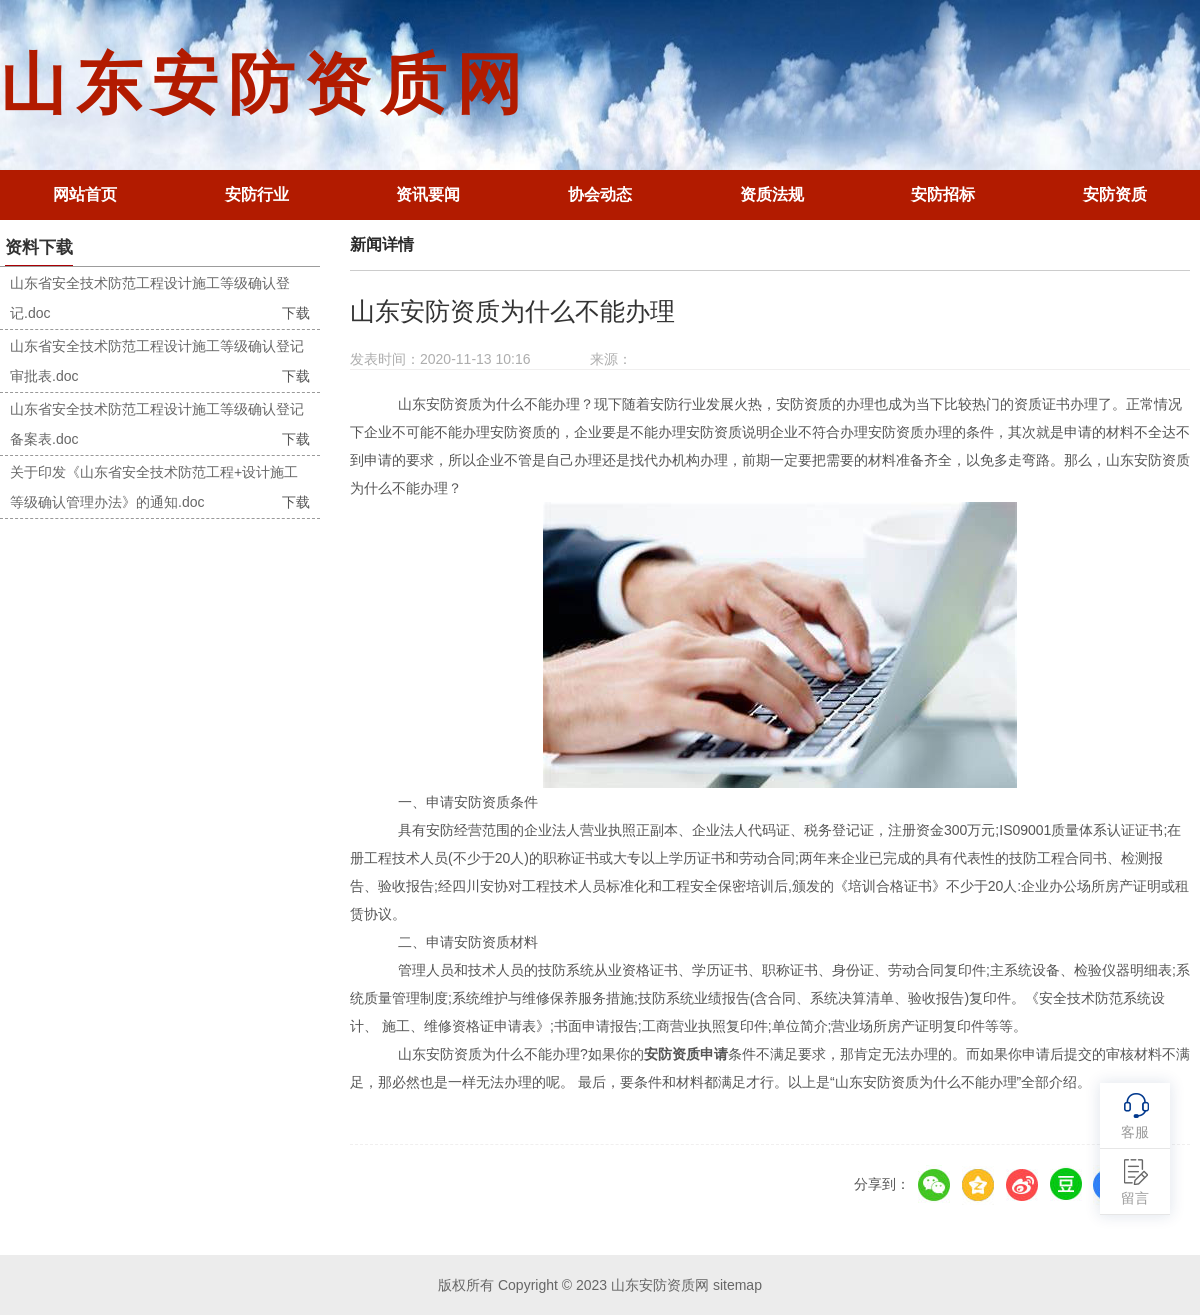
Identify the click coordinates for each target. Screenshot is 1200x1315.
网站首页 (85, 194)
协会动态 (600, 194)
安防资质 (1115, 194)
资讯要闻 (428, 194)
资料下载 (39, 247)
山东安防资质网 (266, 84)
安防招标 (943, 194)
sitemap (737, 1285)
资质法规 (772, 194)
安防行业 (257, 194)
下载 (296, 313)
